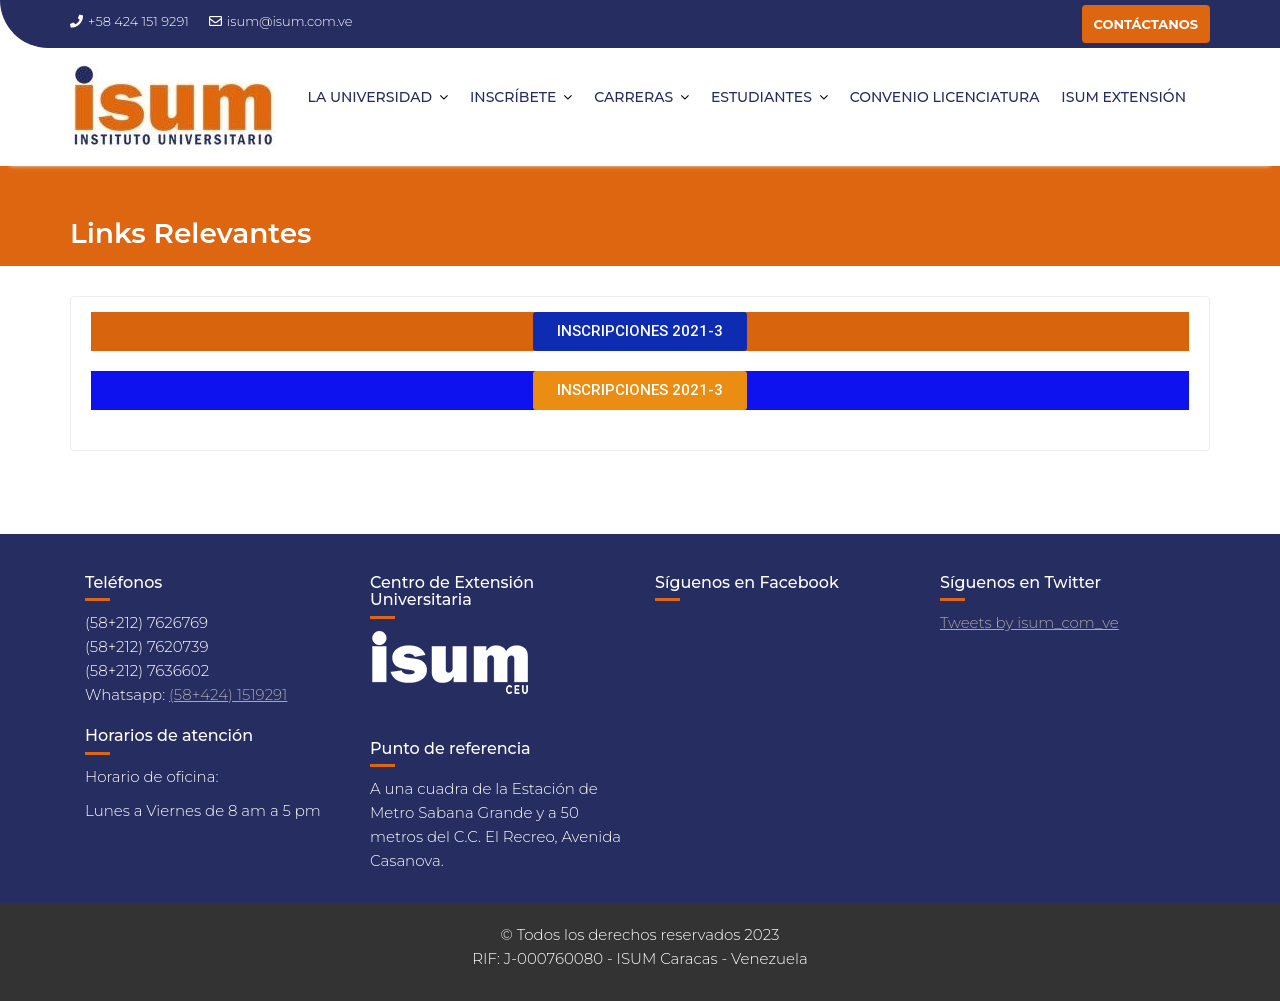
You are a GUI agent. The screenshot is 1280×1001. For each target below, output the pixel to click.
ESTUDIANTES (761, 97)
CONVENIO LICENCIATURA (945, 97)
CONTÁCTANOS (1146, 24)
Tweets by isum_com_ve (1029, 622)
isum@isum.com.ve (281, 21)
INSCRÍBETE (513, 97)
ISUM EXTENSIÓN (1123, 97)
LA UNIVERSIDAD (370, 97)
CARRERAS (633, 97)
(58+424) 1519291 (228, 694)
